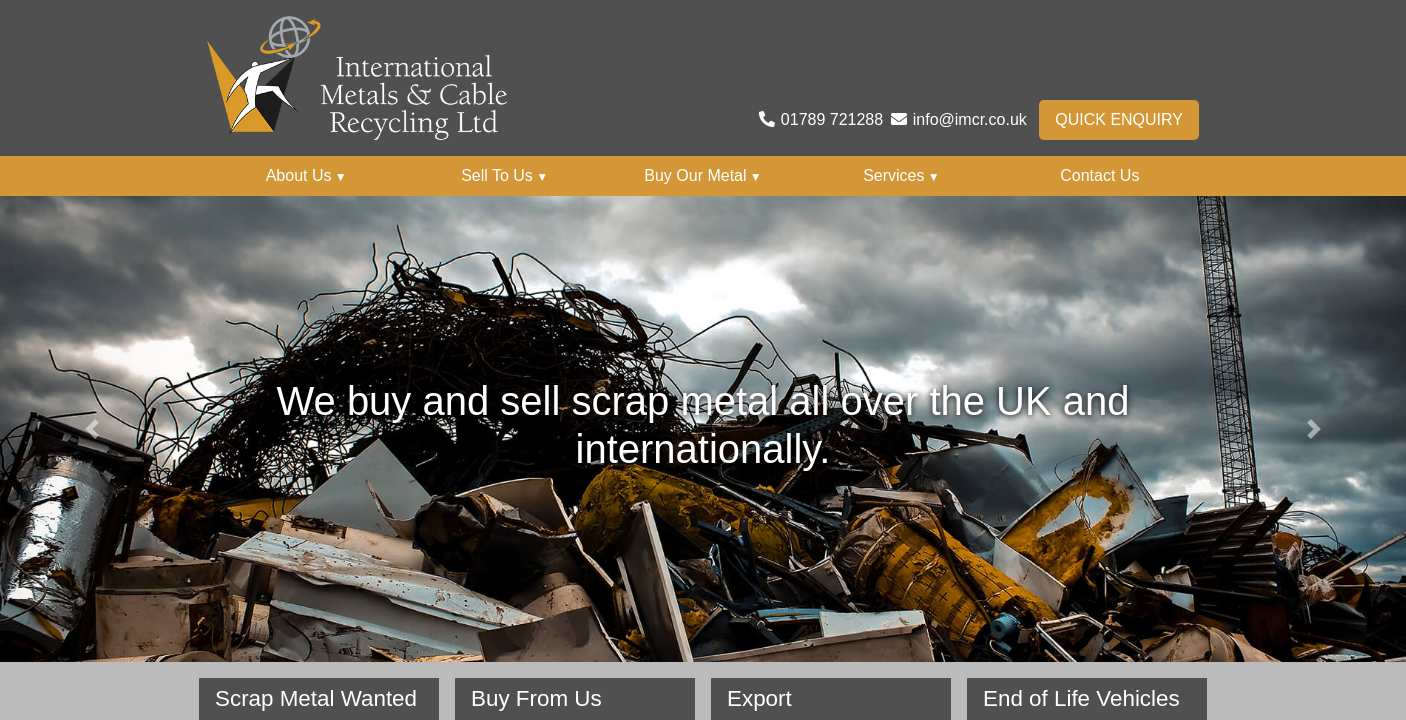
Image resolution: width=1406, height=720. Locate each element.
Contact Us (1099, 175)
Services (901, 175)
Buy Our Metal (702, 175)
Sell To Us (504, 175)
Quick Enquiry (1119, 119)
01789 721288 (832, 119)
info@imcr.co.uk (970, 119)
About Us (306, 175)
